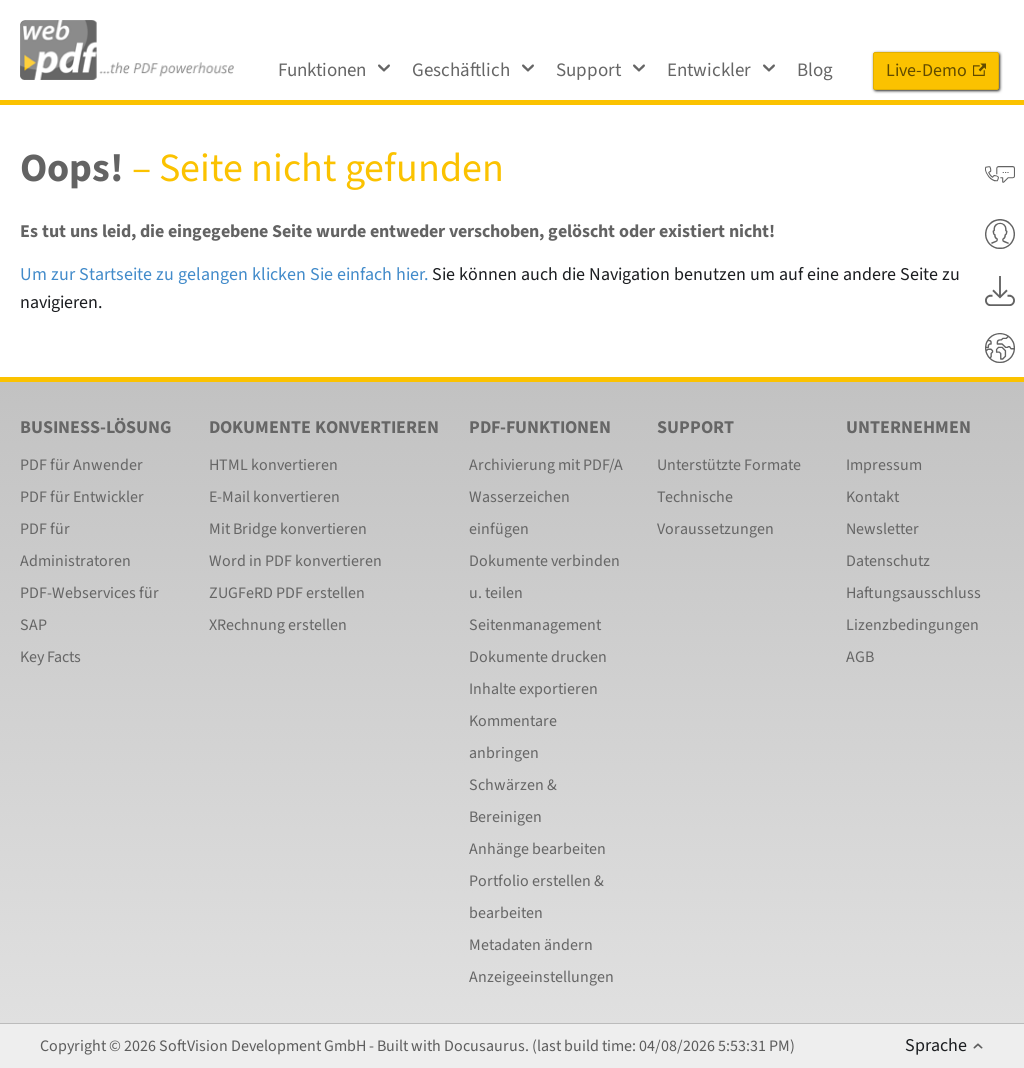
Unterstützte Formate (729, 465)
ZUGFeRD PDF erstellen (287, 593)
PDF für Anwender (81, 465)
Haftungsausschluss (913, 593)
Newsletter (882, 529)
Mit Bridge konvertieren (288, 529)
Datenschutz (888, 561)
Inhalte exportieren (533, 689)
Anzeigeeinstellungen (541, 977)
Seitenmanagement (535, 625)
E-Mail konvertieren (274, 497)
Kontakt (872, 497)
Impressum (884, 465)
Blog (815, 70)
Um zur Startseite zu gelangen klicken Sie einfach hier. (224, 274)
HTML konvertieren (273, 465)
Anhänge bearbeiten (537, 849)
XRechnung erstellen (278, 625)
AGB (860, 657)
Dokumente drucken (538, 657)
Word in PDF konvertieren (295, 561)
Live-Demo (936, 70)
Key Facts (50, 657)
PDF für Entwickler (82, 497)
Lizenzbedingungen (912, 625)
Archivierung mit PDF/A (546, 465)
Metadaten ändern (531, 945)
